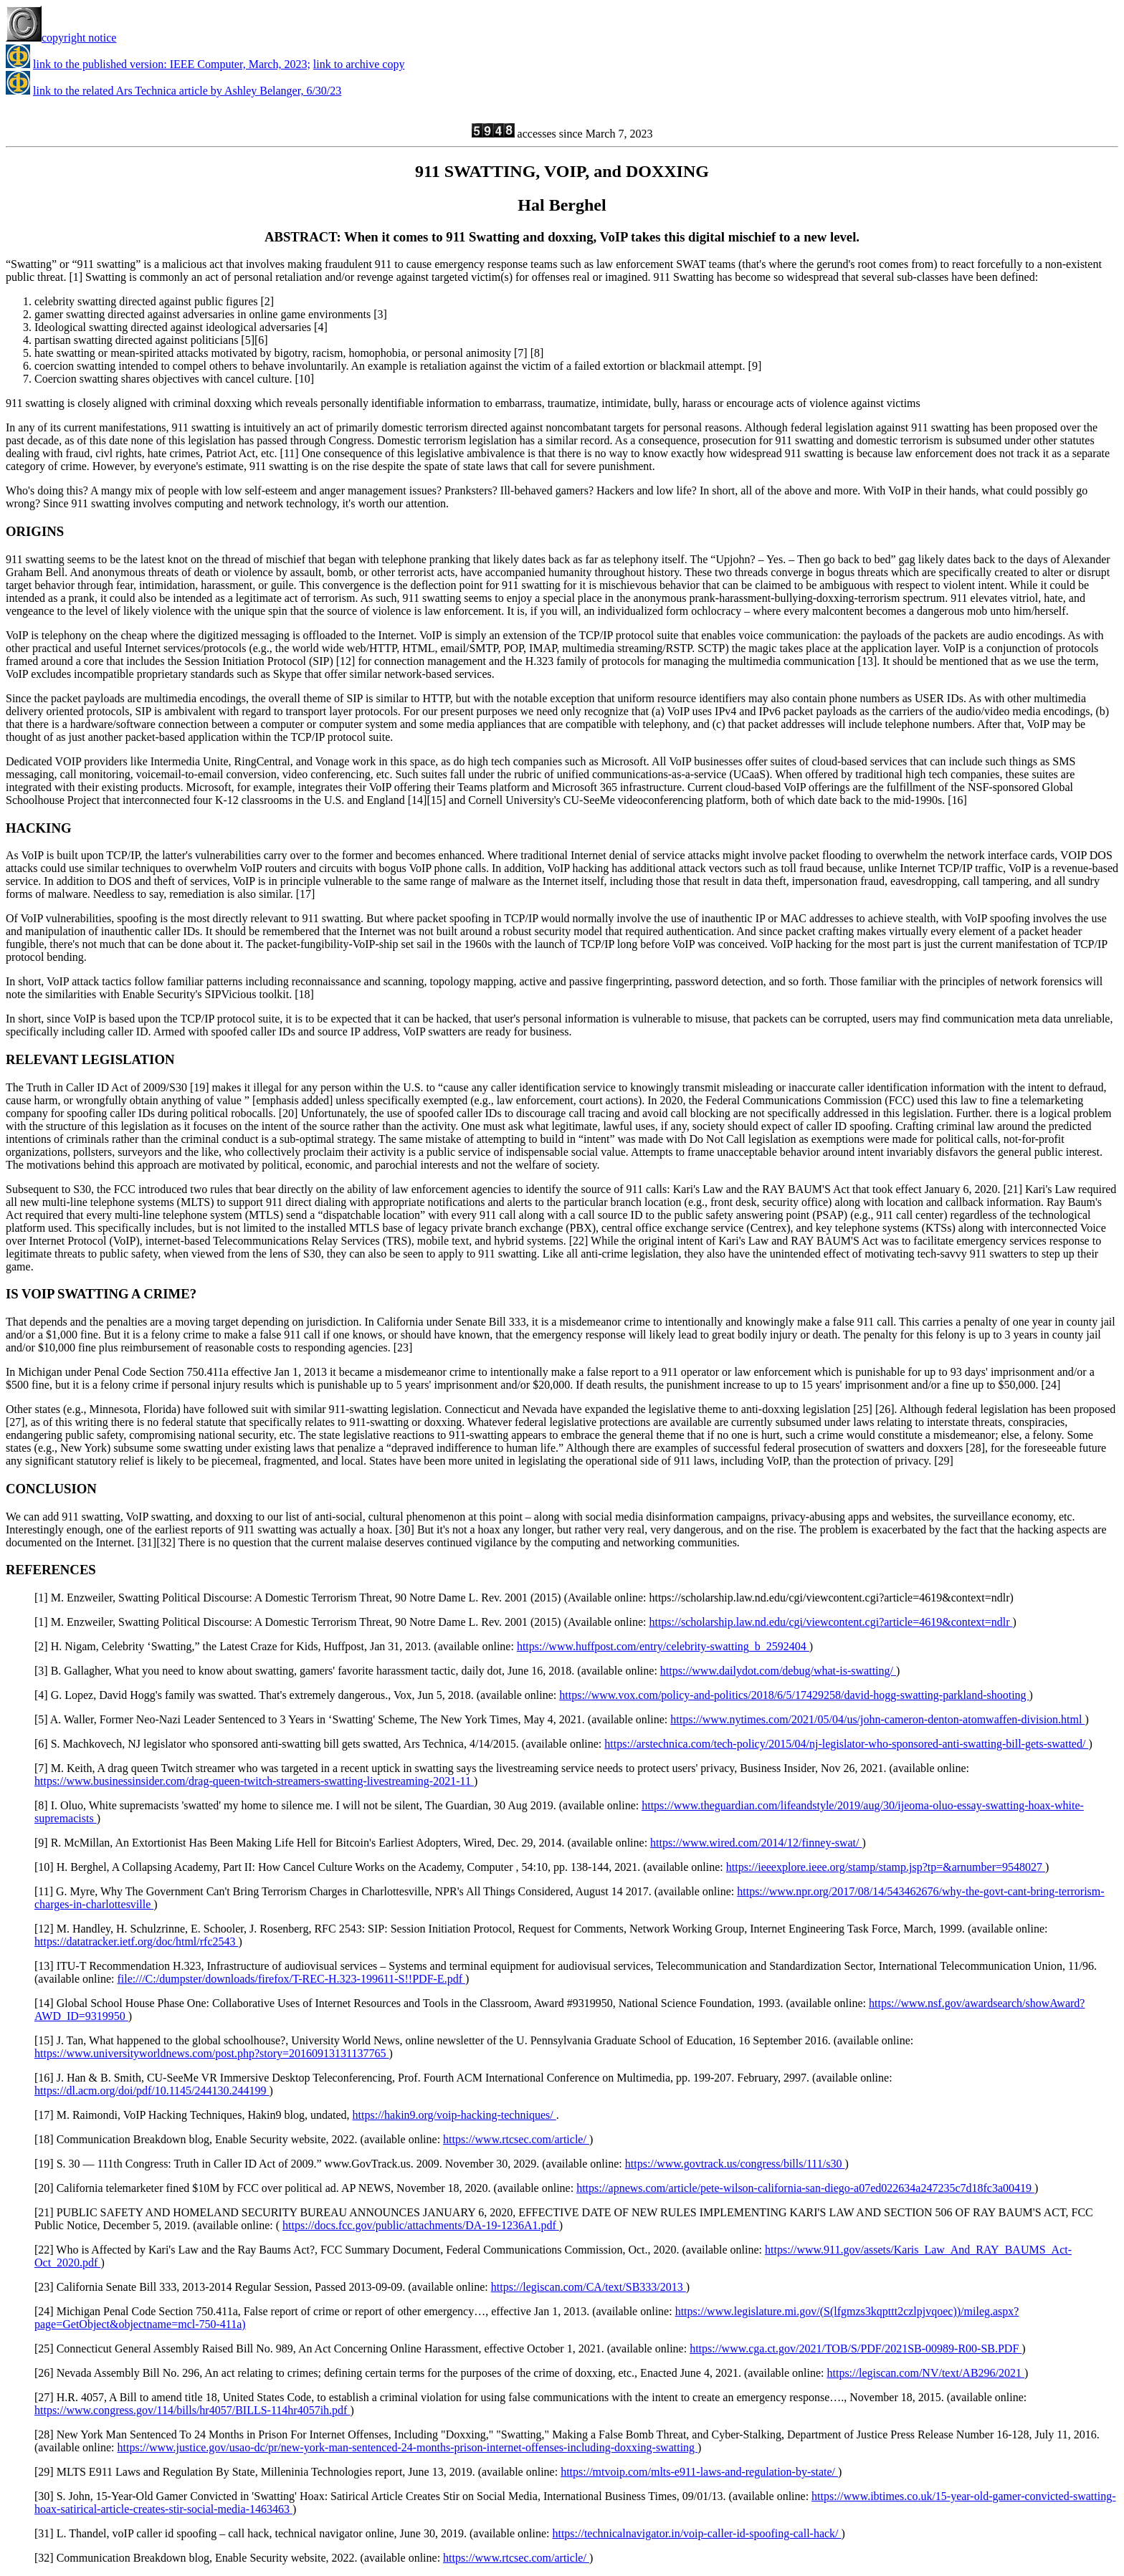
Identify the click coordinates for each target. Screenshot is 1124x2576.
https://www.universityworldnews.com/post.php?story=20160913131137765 (211, 2053)
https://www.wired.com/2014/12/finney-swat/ (756, 1843)
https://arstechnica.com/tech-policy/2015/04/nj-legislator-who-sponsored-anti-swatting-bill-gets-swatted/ (846, 1744)
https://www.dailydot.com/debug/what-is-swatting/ (778, 1671)
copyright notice (61, 38)
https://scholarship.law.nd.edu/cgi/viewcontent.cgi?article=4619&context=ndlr (830, 1622)
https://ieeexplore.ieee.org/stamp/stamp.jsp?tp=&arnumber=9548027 (885, 1867)
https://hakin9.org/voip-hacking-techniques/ (454, 2115)
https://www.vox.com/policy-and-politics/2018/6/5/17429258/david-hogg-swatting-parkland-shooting (794, 1695)
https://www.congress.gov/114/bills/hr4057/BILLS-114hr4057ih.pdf (192, 2410)
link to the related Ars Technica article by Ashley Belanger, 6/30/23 (187, 91)
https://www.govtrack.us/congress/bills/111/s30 (735, 2164)
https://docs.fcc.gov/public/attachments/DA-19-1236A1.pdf (420, 2225)
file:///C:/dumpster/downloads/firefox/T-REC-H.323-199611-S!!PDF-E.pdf (291, 1979)
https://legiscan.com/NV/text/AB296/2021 (925, 2373)
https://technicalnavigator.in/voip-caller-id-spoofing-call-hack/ (696, 2533)
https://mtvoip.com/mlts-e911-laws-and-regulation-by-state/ (699, 2472)
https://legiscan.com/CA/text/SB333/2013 (588, 2287)
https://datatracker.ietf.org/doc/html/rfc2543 (136, 1941)
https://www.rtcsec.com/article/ (516, 2139)
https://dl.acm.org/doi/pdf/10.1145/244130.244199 (152, 2090)
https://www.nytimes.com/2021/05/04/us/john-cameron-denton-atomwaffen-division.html (877, 1719)
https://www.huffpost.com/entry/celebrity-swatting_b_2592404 (663, 1646)
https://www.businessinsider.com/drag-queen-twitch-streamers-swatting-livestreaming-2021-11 (254, 1781)
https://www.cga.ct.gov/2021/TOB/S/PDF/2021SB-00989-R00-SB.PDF (855, 2348)
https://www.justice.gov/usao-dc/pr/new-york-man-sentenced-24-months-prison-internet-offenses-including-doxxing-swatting (408, 2447)
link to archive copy (359, 64)
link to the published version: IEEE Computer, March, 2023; (171, 64)
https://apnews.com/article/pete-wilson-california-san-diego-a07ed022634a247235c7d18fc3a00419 (805, 2188)
